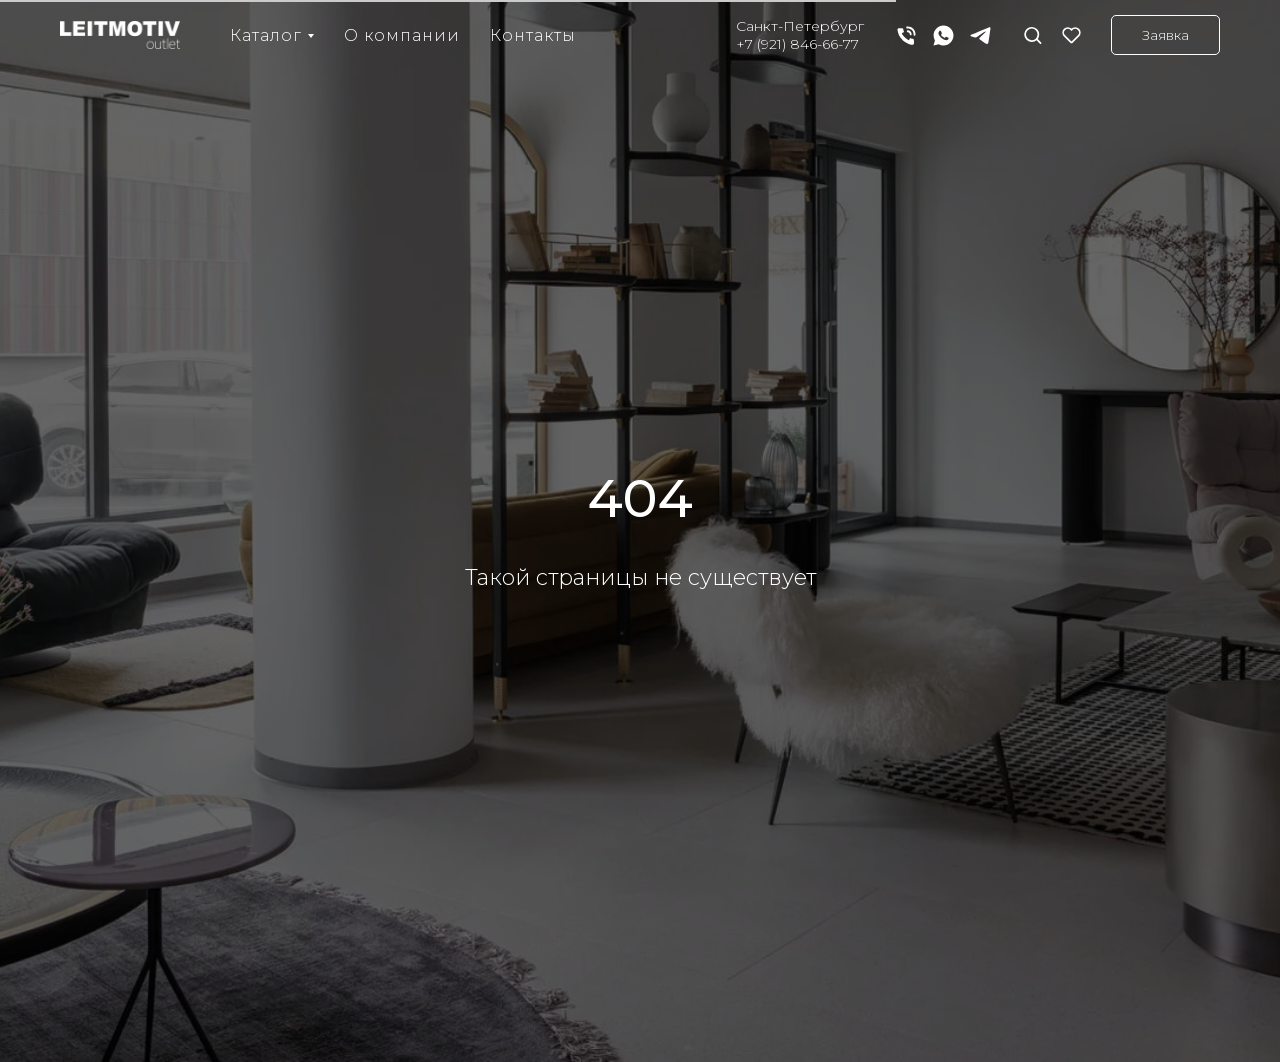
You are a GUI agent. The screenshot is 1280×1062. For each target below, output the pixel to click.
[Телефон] (906, 35)
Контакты (533, 35)
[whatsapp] (943, 35)
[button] (1032, 34)
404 (640, 498)
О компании (402, 35)
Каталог (266, 35)
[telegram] (980, 35)
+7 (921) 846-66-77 (797, 44)
